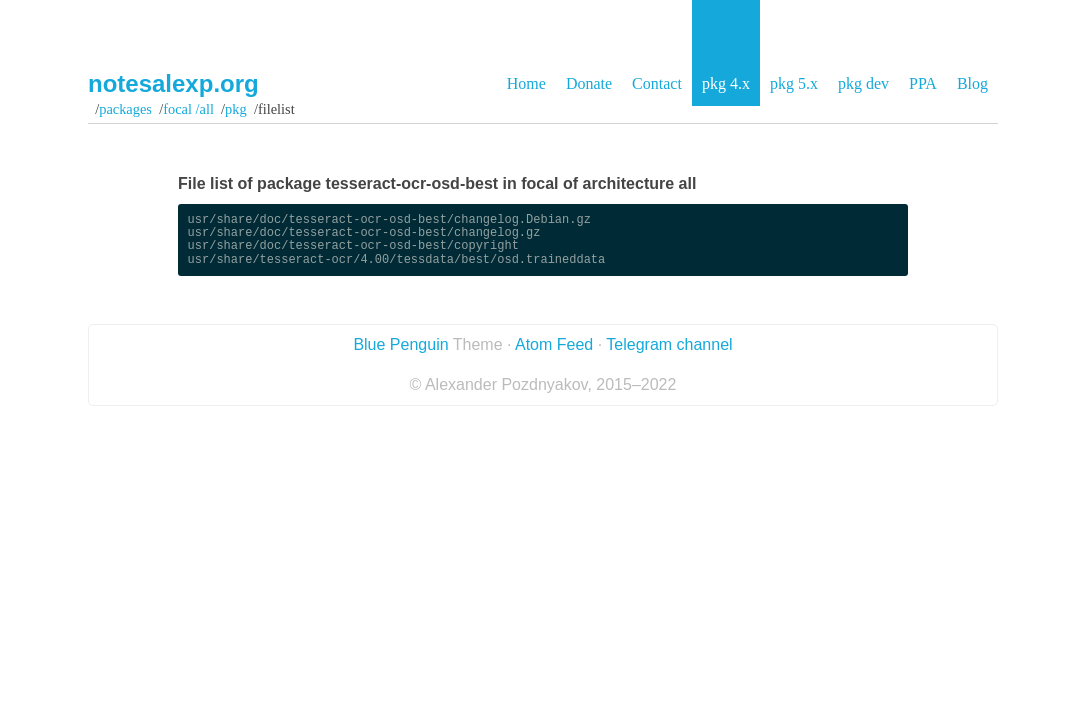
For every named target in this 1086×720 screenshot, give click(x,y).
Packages (125, 109)
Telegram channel (669, 344)
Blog (972, 83)
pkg (236, 109)
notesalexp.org (173, 83)
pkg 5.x (794, 83)
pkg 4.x (726, 83)
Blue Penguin (400, 344)
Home (526, 83)
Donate (589, 83)
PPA (923, 83)
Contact (657, 83)
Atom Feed (554, 344)
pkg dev (863, 83)
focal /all (188, 109)
